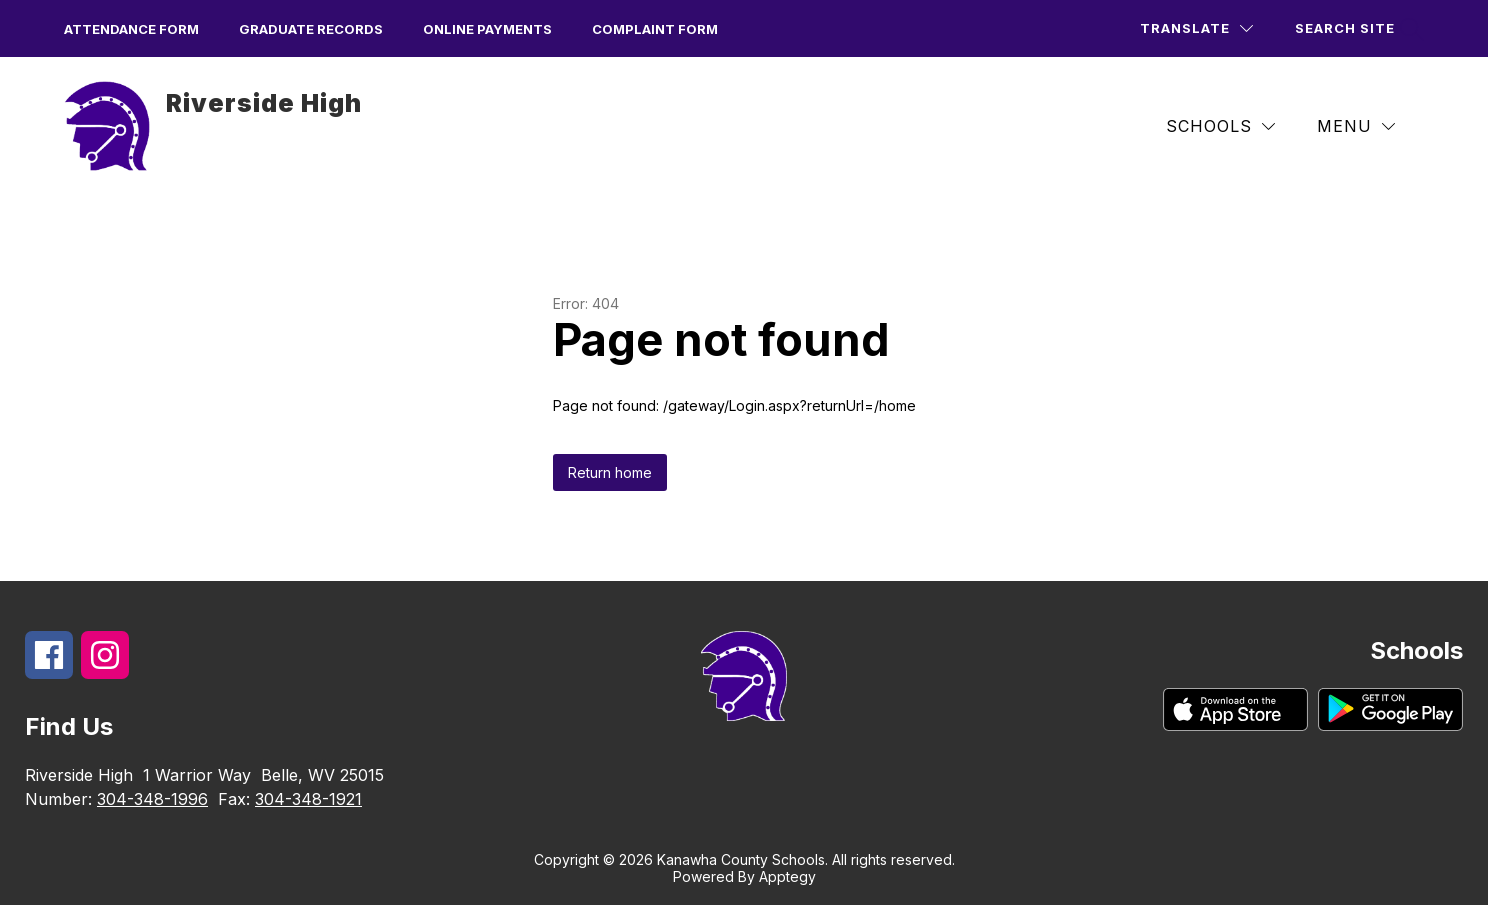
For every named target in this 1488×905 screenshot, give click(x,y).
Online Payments (487, 29)
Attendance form (131, 29)
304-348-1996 (152, 799)
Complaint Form (655, 29)
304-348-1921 (308, 799)
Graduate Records (311, 29)
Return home (610, 472)
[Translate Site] (1196, 28)
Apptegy (787, 876)
